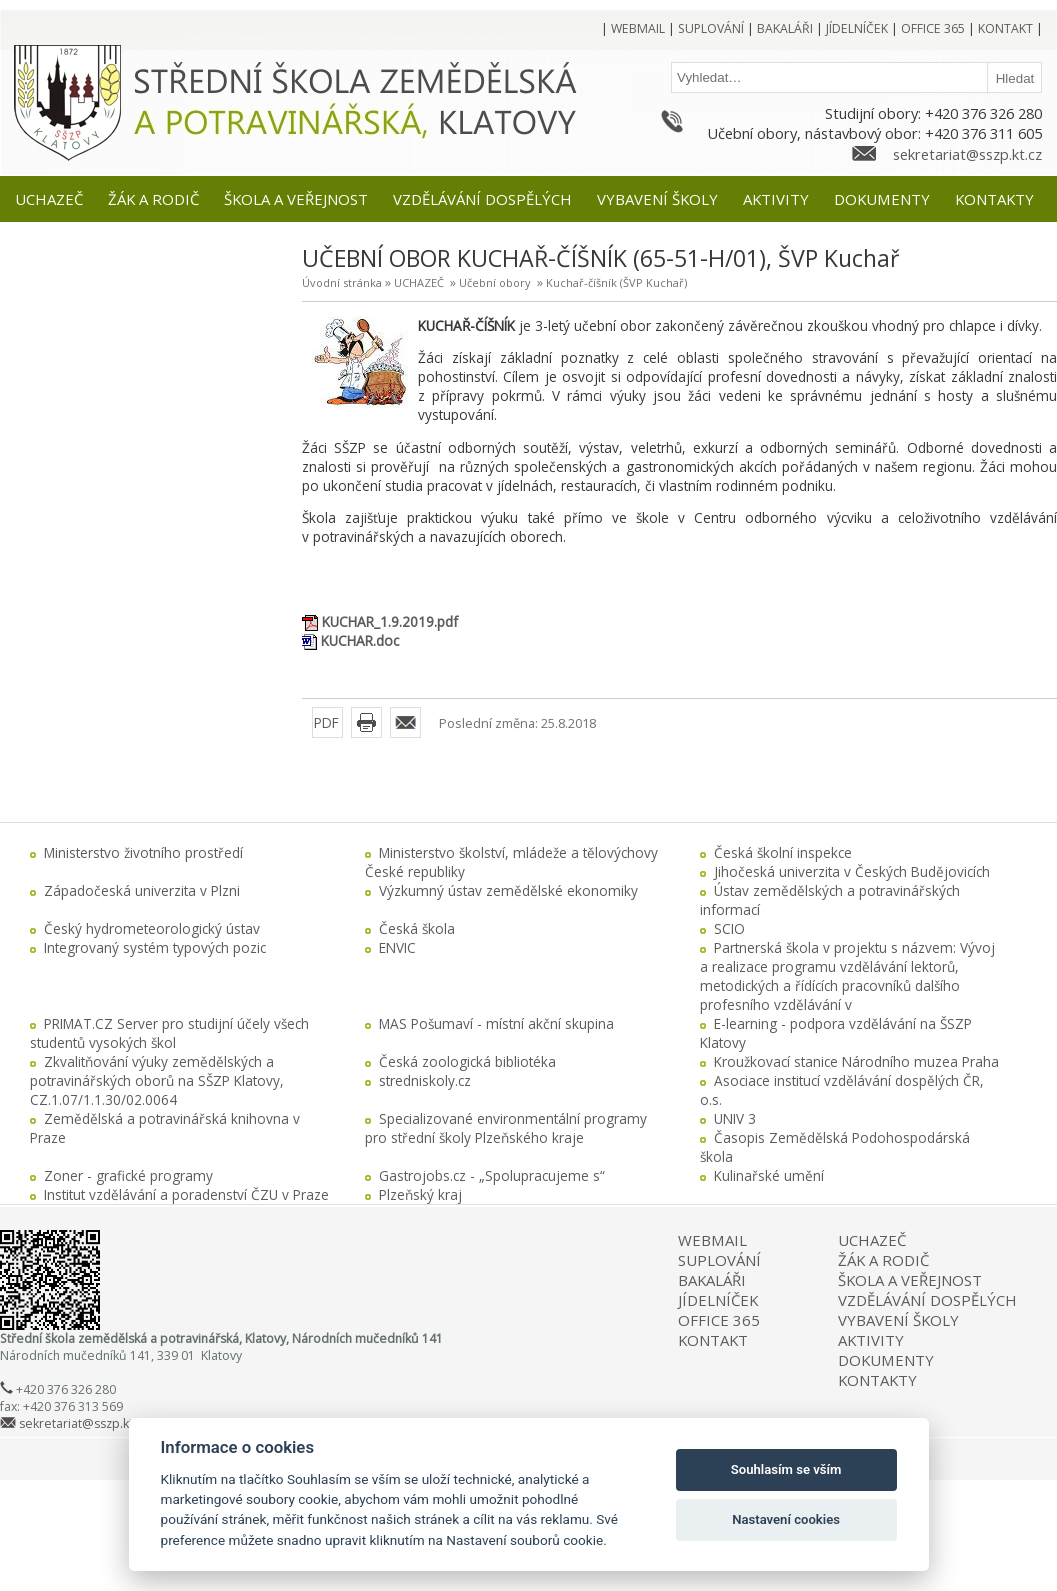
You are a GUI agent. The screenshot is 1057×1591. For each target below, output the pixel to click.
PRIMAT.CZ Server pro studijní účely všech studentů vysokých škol (169, 1033)
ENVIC (397, 947)
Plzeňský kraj (420, 1194)
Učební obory (495, 282)
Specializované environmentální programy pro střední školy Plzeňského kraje (506, 1128)
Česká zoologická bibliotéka (467, 1061)
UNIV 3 (735, 1118)
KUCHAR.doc (360, 640)
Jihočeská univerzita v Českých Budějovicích (852, 871)
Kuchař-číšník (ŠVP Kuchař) (616, 282)
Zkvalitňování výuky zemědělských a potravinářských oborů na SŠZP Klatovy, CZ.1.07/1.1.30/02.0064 (157, 1080)
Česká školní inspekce (783, 852)
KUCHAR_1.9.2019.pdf (390, 621)
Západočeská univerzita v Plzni (142, 890)
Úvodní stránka (342, 282)
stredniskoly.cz (425, 1080)
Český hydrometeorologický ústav (152, 928)
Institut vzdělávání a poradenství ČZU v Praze (186, 1194)
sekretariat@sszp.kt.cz (967, 154)
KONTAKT (713, 1340)
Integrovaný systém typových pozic (155, 947)
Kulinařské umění (769, 1175)
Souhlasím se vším (786, 1469)
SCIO (729, 928)
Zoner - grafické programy (128, 1175)
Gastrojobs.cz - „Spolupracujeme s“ (492, 1175)
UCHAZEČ (419, 282)
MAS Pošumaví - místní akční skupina (496, 1023)
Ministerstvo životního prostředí (143, 852)
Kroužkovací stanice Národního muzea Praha (856, 1061)
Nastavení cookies (786, 1519)
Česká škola (417, 928)
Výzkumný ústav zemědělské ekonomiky (508, 890)
